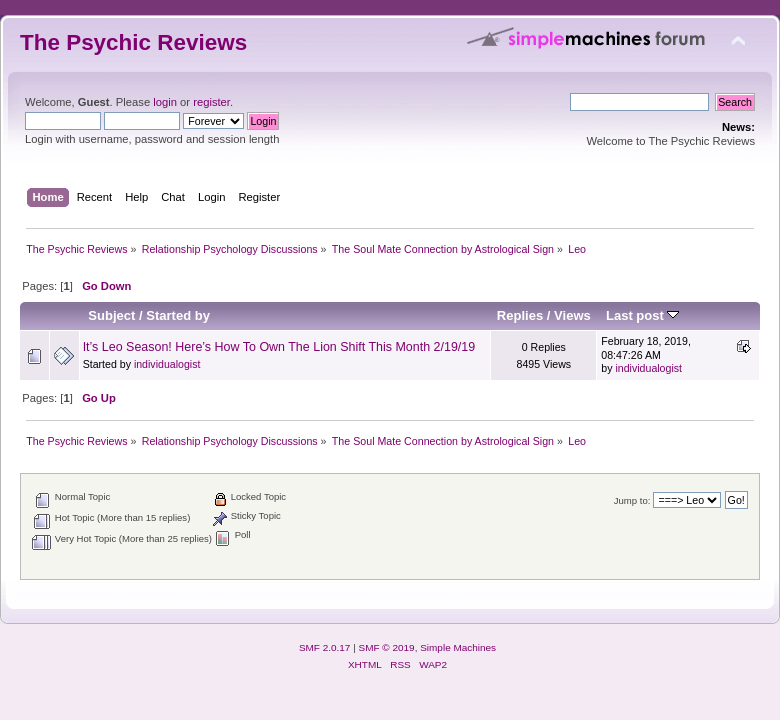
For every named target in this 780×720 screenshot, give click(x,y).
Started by (178, 315)
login (165, 102)
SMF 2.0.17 (325, 647)
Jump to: (632, 500)
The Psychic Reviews (133, 42)
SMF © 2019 (387, 647)
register (211, 102)
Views (572, 315)
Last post (643, 315)
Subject (111, 315)
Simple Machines (458, 647)
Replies (520, 315)
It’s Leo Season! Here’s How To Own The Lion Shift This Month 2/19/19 (279, 347)
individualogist (167, 364)
